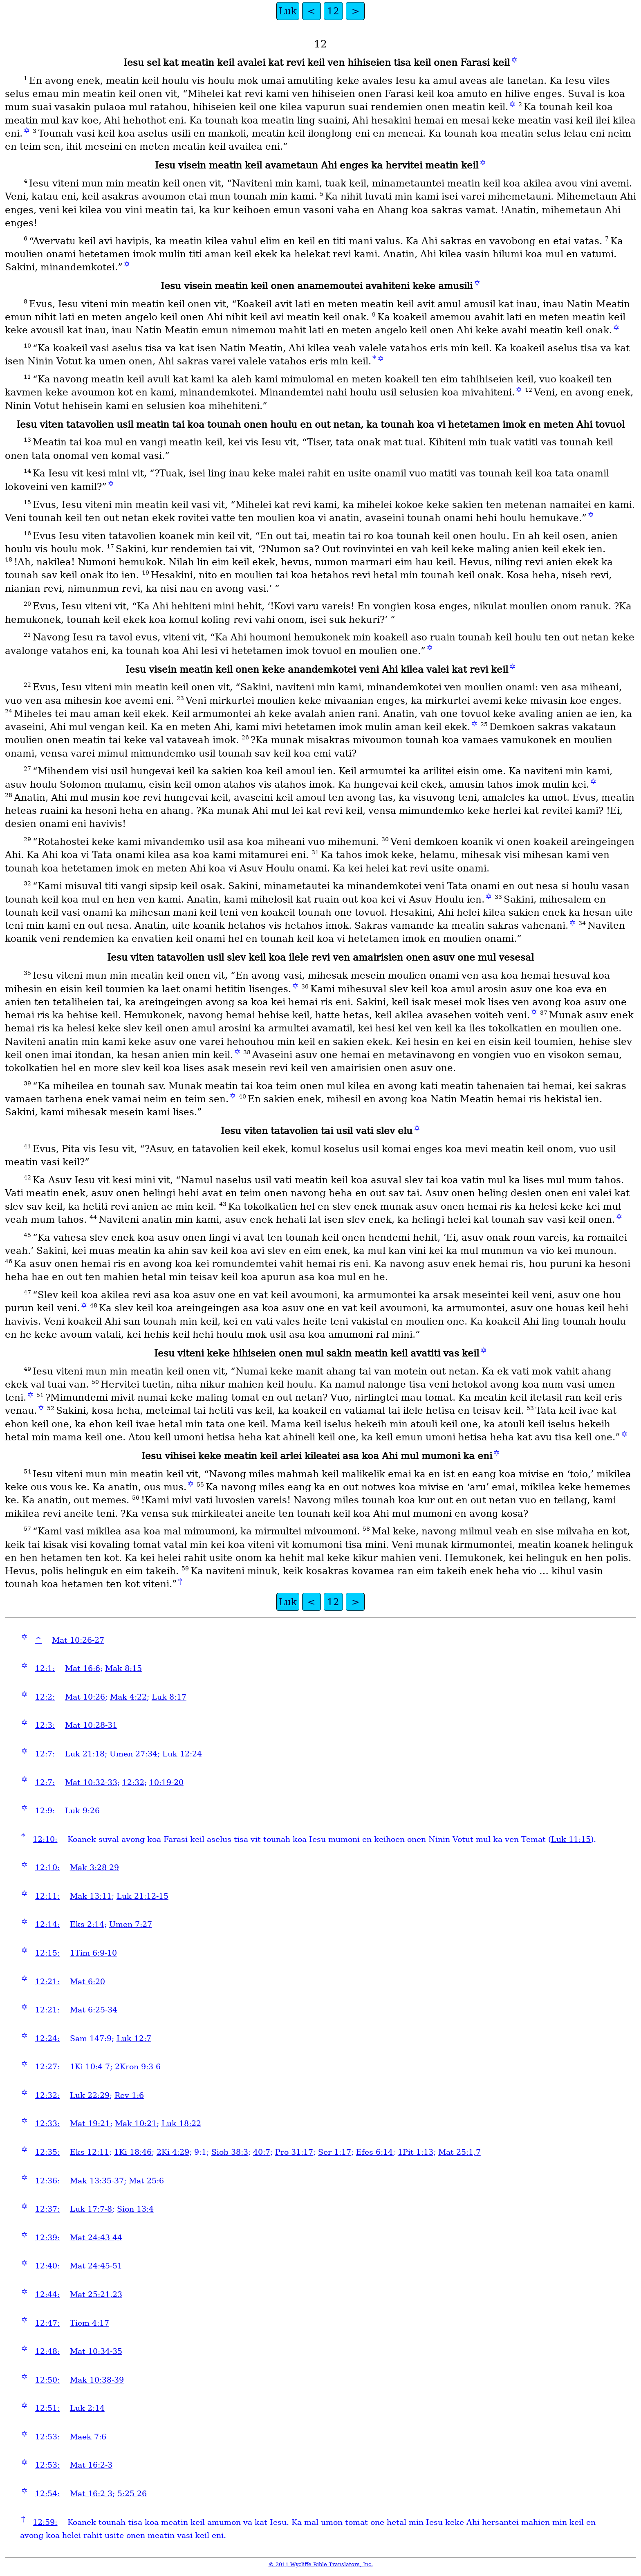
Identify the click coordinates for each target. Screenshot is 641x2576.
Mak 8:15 (123, 1668)
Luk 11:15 (571, 1839)
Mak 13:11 (91, 1896)
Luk (288, 11)
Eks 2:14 (87, 1924)
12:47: (47, 2323)
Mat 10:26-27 (78, 1640)
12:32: (47, 2095)
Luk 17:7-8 (91, 2209)
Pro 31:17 (294, 2152)
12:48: (47, 2351)
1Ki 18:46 (133, 2152)
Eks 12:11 (89, 2152)
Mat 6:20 (87, 1981)
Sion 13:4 (135, 2209)
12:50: (47, 2380)
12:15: (47, 1953)
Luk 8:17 (169, 1697)
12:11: (47, 1896)
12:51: (47, 2408)
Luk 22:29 (90, 2095)
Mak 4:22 (128, 1697)
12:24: (47, 2038)
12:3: (45, 1725)
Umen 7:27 (130, 1924)
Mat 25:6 (146, 2180)
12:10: (45, 1839)
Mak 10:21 (136, 2123)
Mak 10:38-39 (97, 2380)
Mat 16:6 (82, 1668)
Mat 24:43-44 (96, 2237)
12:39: (47, 2237)
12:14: (47, 1924)
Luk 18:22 (181, 2123)
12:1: (45, 1668)
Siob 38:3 (229, 2152)
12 (333, 11)
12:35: (47, 2152)
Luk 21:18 (85, 1754)
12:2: (45, 1697)
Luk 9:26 (82, 1810)
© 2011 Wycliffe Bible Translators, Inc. (321, 2564)
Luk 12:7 (134, 2038)
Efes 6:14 (374, 2152)
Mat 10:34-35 (96, 2351)
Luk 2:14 (87, 2408)
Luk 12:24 (182, 1754)
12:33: (47, 2123)
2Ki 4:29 (173, 2152)
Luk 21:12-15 (142, 1896)
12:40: (47, 2266)
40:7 (261, 2152)
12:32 (133, 1782)
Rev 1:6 (129, 2095)
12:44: (47, 2294)
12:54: (47, 2493)
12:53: (47, 2436)
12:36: (47, 2180)
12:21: (47, 1981)
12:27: (47, 2066)
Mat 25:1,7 (459, 2152)
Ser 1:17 (334, 2152)
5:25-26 (132, 2493)
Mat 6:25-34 (93, 2010)
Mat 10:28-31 (91, 1725)
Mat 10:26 (85, 1697)
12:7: (45, 1754)
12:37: (47, 2209)
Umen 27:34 (133, 1754)
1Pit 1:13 (415, 2152)
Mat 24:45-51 (96, 2266)
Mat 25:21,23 (96, 2294)
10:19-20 (166, 1782)
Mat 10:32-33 (91, 1782)
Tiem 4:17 (89, 2323)
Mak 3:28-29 (94, 1867)
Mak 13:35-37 (97, 2180)
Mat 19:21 (90, 2123)
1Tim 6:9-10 (93, 1953)
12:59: (45, 2522)
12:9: (45, 1810)
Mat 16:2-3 (91, 2465)
